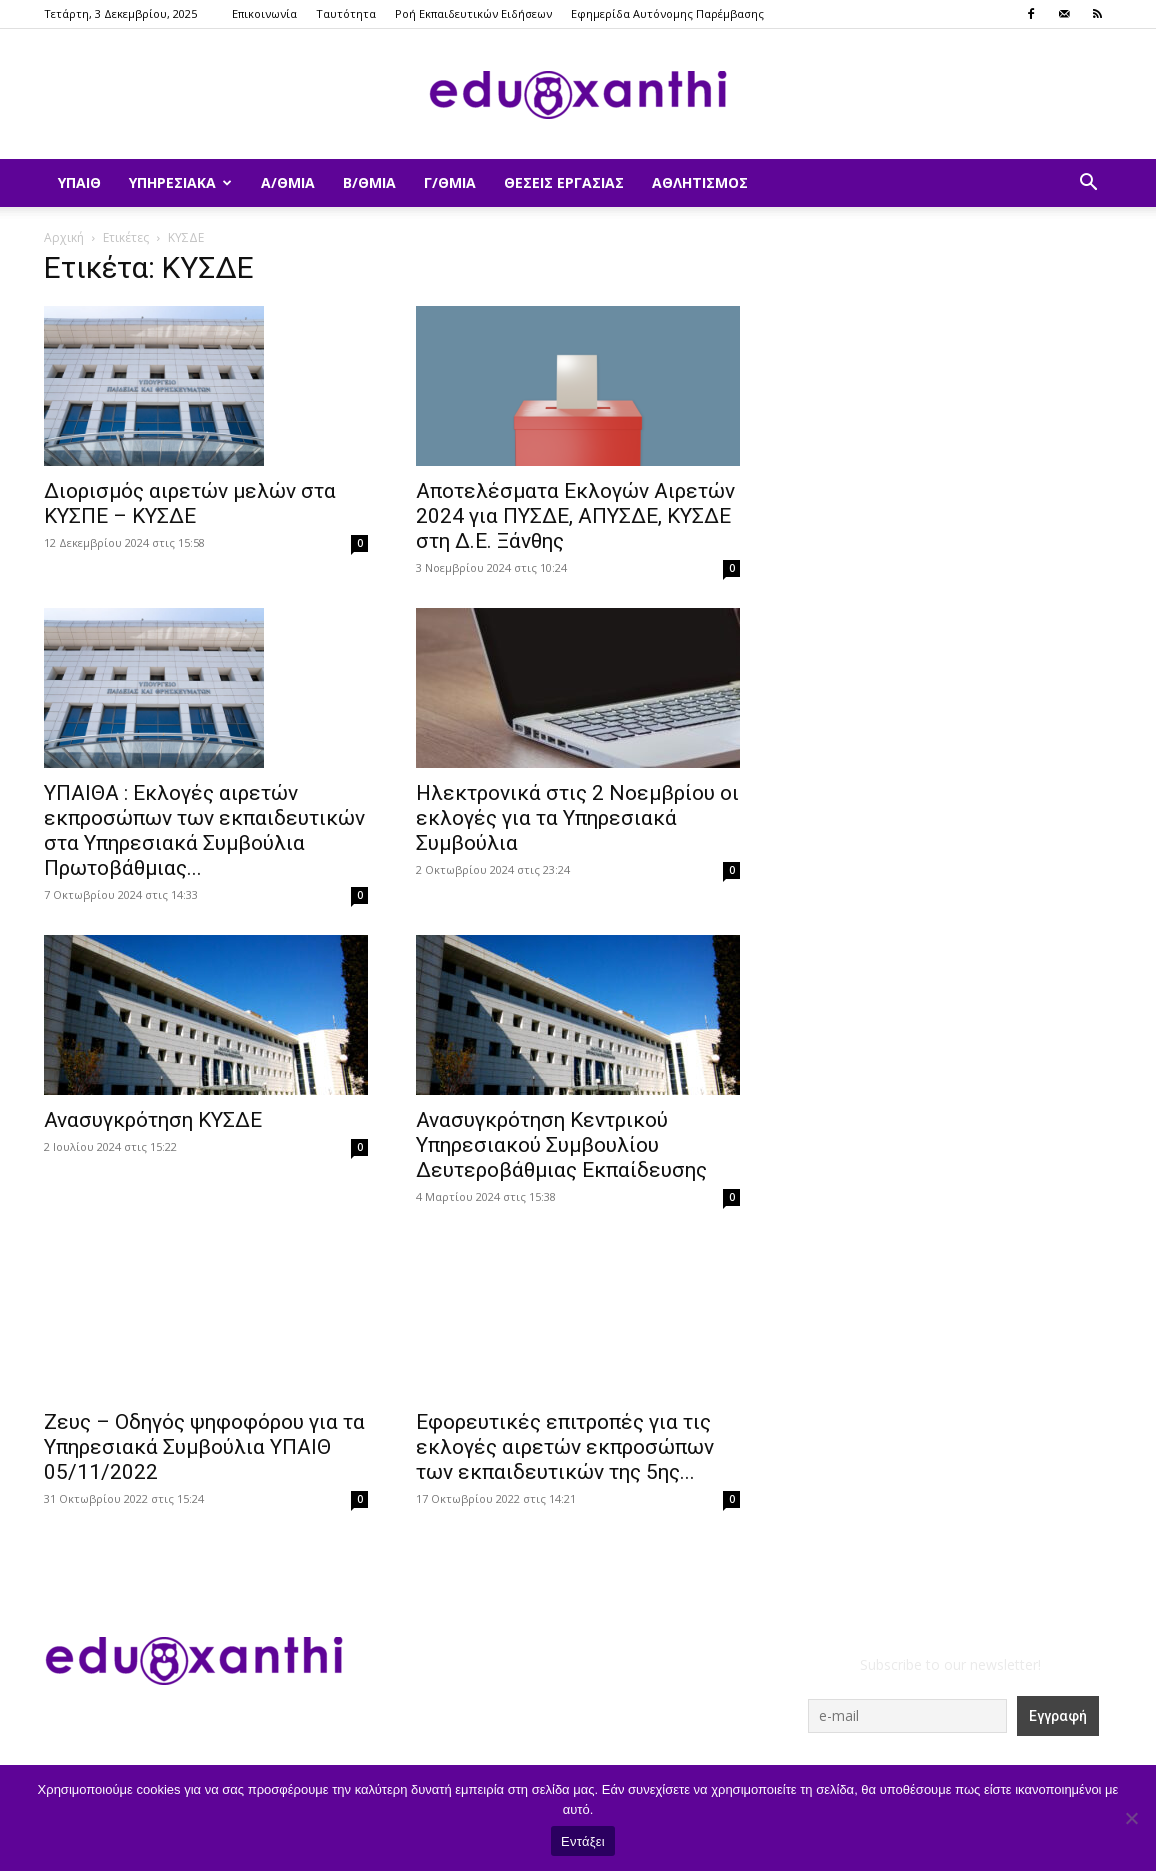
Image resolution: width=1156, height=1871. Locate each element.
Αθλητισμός (700, 182)
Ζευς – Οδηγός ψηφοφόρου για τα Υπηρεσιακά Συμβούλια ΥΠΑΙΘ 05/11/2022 (204, 1447)
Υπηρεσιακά (180, 182)
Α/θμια (288, 182)
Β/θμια (369, 182)
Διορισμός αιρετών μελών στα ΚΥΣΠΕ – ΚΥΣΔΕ (190, 503)
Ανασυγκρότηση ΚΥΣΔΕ (153, 1120)
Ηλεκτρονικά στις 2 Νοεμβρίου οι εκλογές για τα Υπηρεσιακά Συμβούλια (577, 818)
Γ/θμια (450, 182)
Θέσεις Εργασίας (564, 182)
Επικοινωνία (264, 13)
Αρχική (64, 237)
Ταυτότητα (346, 13)
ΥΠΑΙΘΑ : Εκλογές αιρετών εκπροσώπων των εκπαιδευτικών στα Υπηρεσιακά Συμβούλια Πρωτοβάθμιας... (204, 830)
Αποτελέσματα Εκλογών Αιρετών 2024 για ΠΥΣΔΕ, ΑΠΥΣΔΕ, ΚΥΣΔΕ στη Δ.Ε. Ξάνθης (575, 516)
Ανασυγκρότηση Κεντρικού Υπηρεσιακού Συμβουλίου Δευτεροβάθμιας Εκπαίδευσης (561, 1145)
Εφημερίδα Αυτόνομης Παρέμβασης (667, 13)
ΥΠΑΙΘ (79, 182)
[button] (1088, 184)
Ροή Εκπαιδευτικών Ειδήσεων (473, 13)
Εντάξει (583, 1841)
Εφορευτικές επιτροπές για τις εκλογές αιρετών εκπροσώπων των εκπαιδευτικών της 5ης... (565, 1447)
